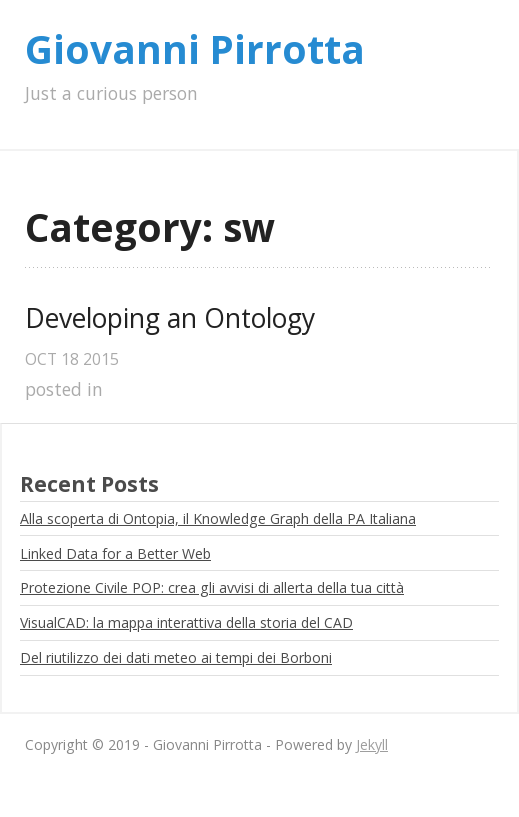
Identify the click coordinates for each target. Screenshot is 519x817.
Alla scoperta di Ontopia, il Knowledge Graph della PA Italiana (218, 518)
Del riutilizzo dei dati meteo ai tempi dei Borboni (176, 657)
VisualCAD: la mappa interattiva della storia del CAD (186, 622)
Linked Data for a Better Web (115, 553)
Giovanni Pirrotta (195, 49)
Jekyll (372, 744)
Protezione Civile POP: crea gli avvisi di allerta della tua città (212, 587)
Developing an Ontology (170, 319)
